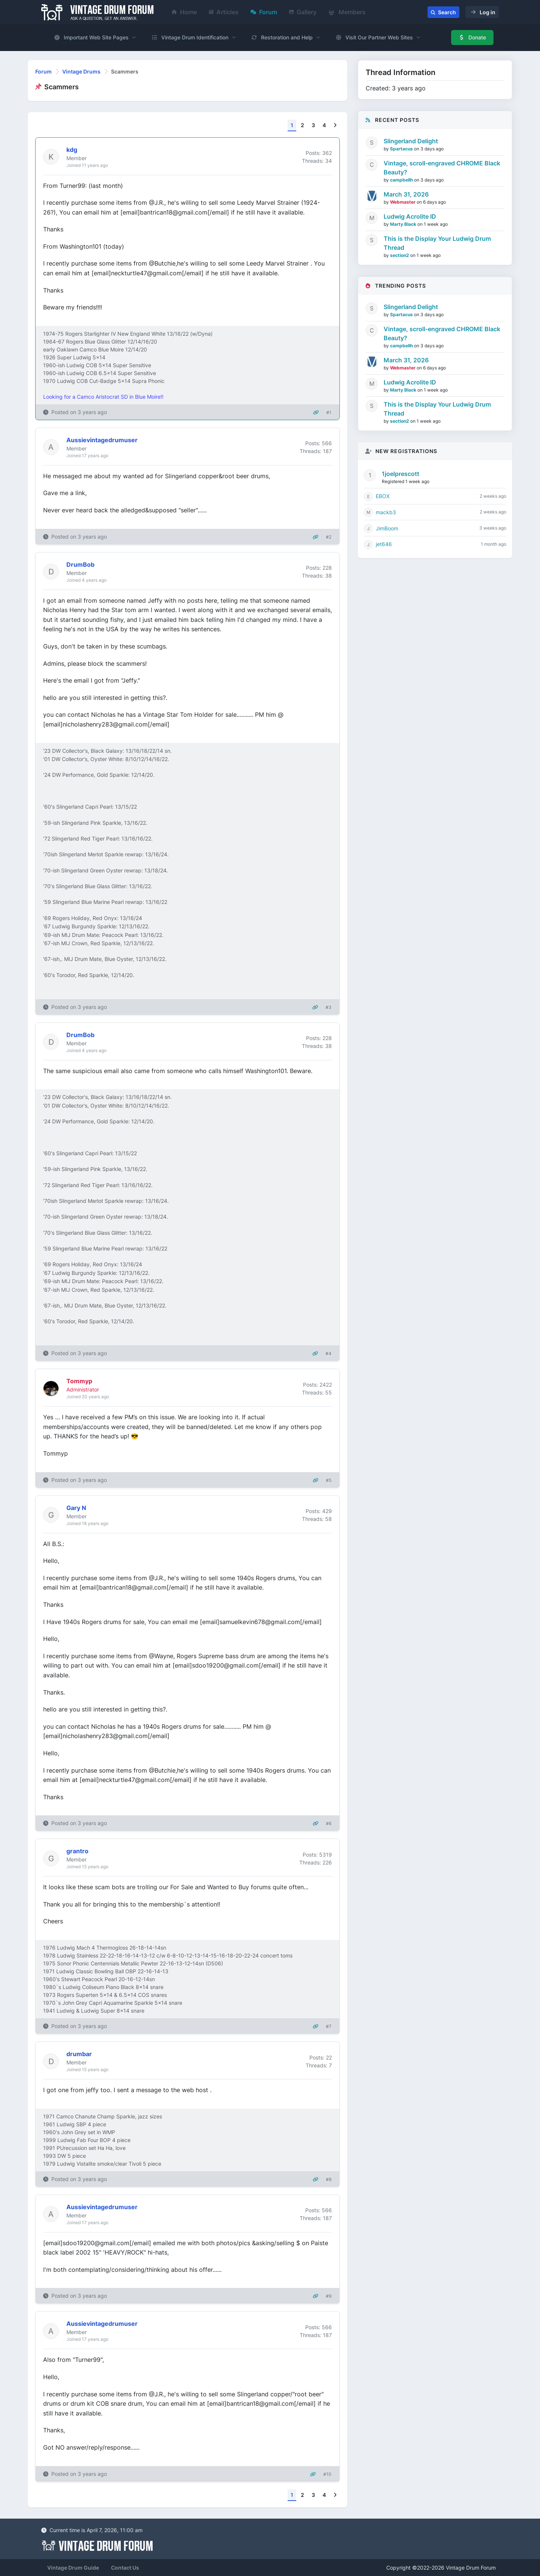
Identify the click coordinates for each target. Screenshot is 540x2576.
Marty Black (403, 224)
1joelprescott (400, 473)
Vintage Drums (81, 71)
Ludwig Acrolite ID (410, 216)
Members (347, 12)
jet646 (384, 544)
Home (184, 12)
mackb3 (386, 512)
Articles (223, 12)
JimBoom (387, 528)
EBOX (383, 496)
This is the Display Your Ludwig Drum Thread (437, 243)
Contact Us (125, 2567)
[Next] (335, 125)
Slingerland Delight (411, 141)
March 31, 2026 (406, 194)
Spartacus (402, 149)
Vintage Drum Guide (73, 2567)
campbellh (402, 180)
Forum (263, 12)
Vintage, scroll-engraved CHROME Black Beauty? (442, 167)
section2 (400, 255)
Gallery (302, 12)
